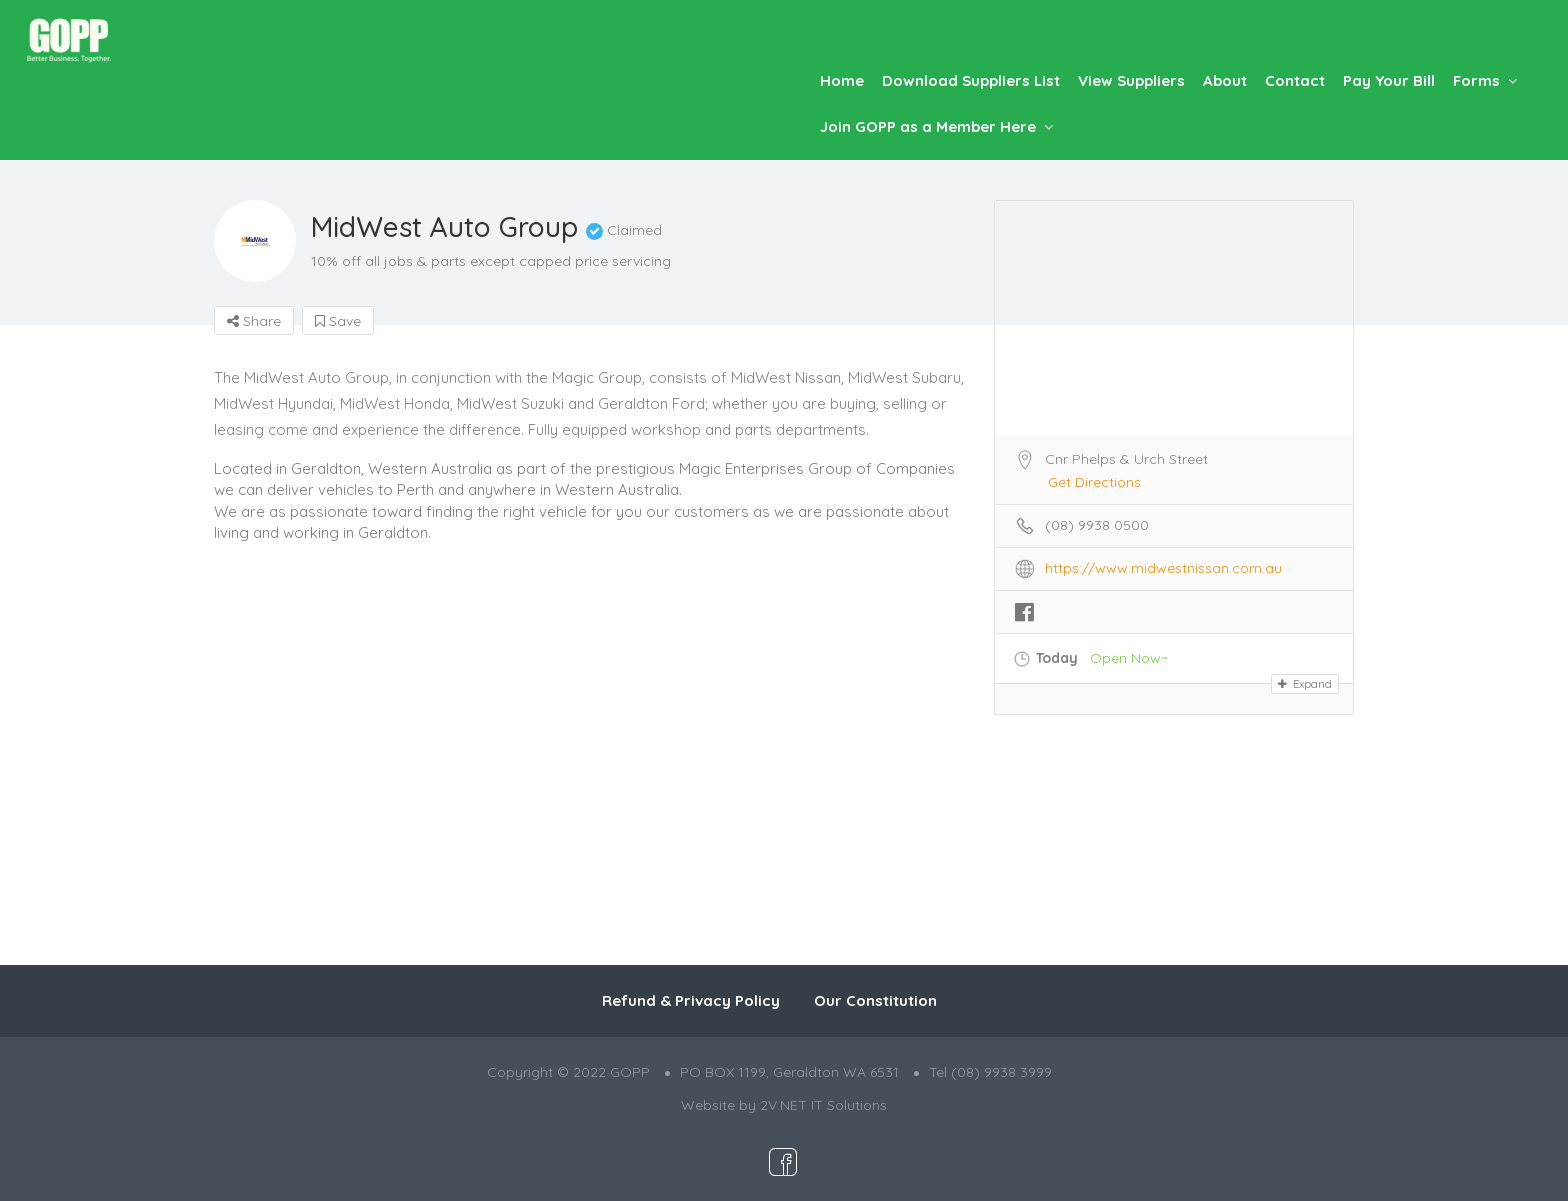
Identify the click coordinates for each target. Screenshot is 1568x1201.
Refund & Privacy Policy (691, 1000)
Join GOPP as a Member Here (928, 126)
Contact (1295, 80)
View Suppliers (1131, 80)
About (1225, 80)
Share (254, 321)
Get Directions (1094, 482)
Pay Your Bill (1389, 80)
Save (338, 321)
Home (842, 80)
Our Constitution (875, 1000)
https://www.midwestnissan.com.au (1163, 568)
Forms (1476, 80)
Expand (1305, 684)
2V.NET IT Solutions (823, 1105)
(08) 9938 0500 (1097, 525)
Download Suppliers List (971, 80)
